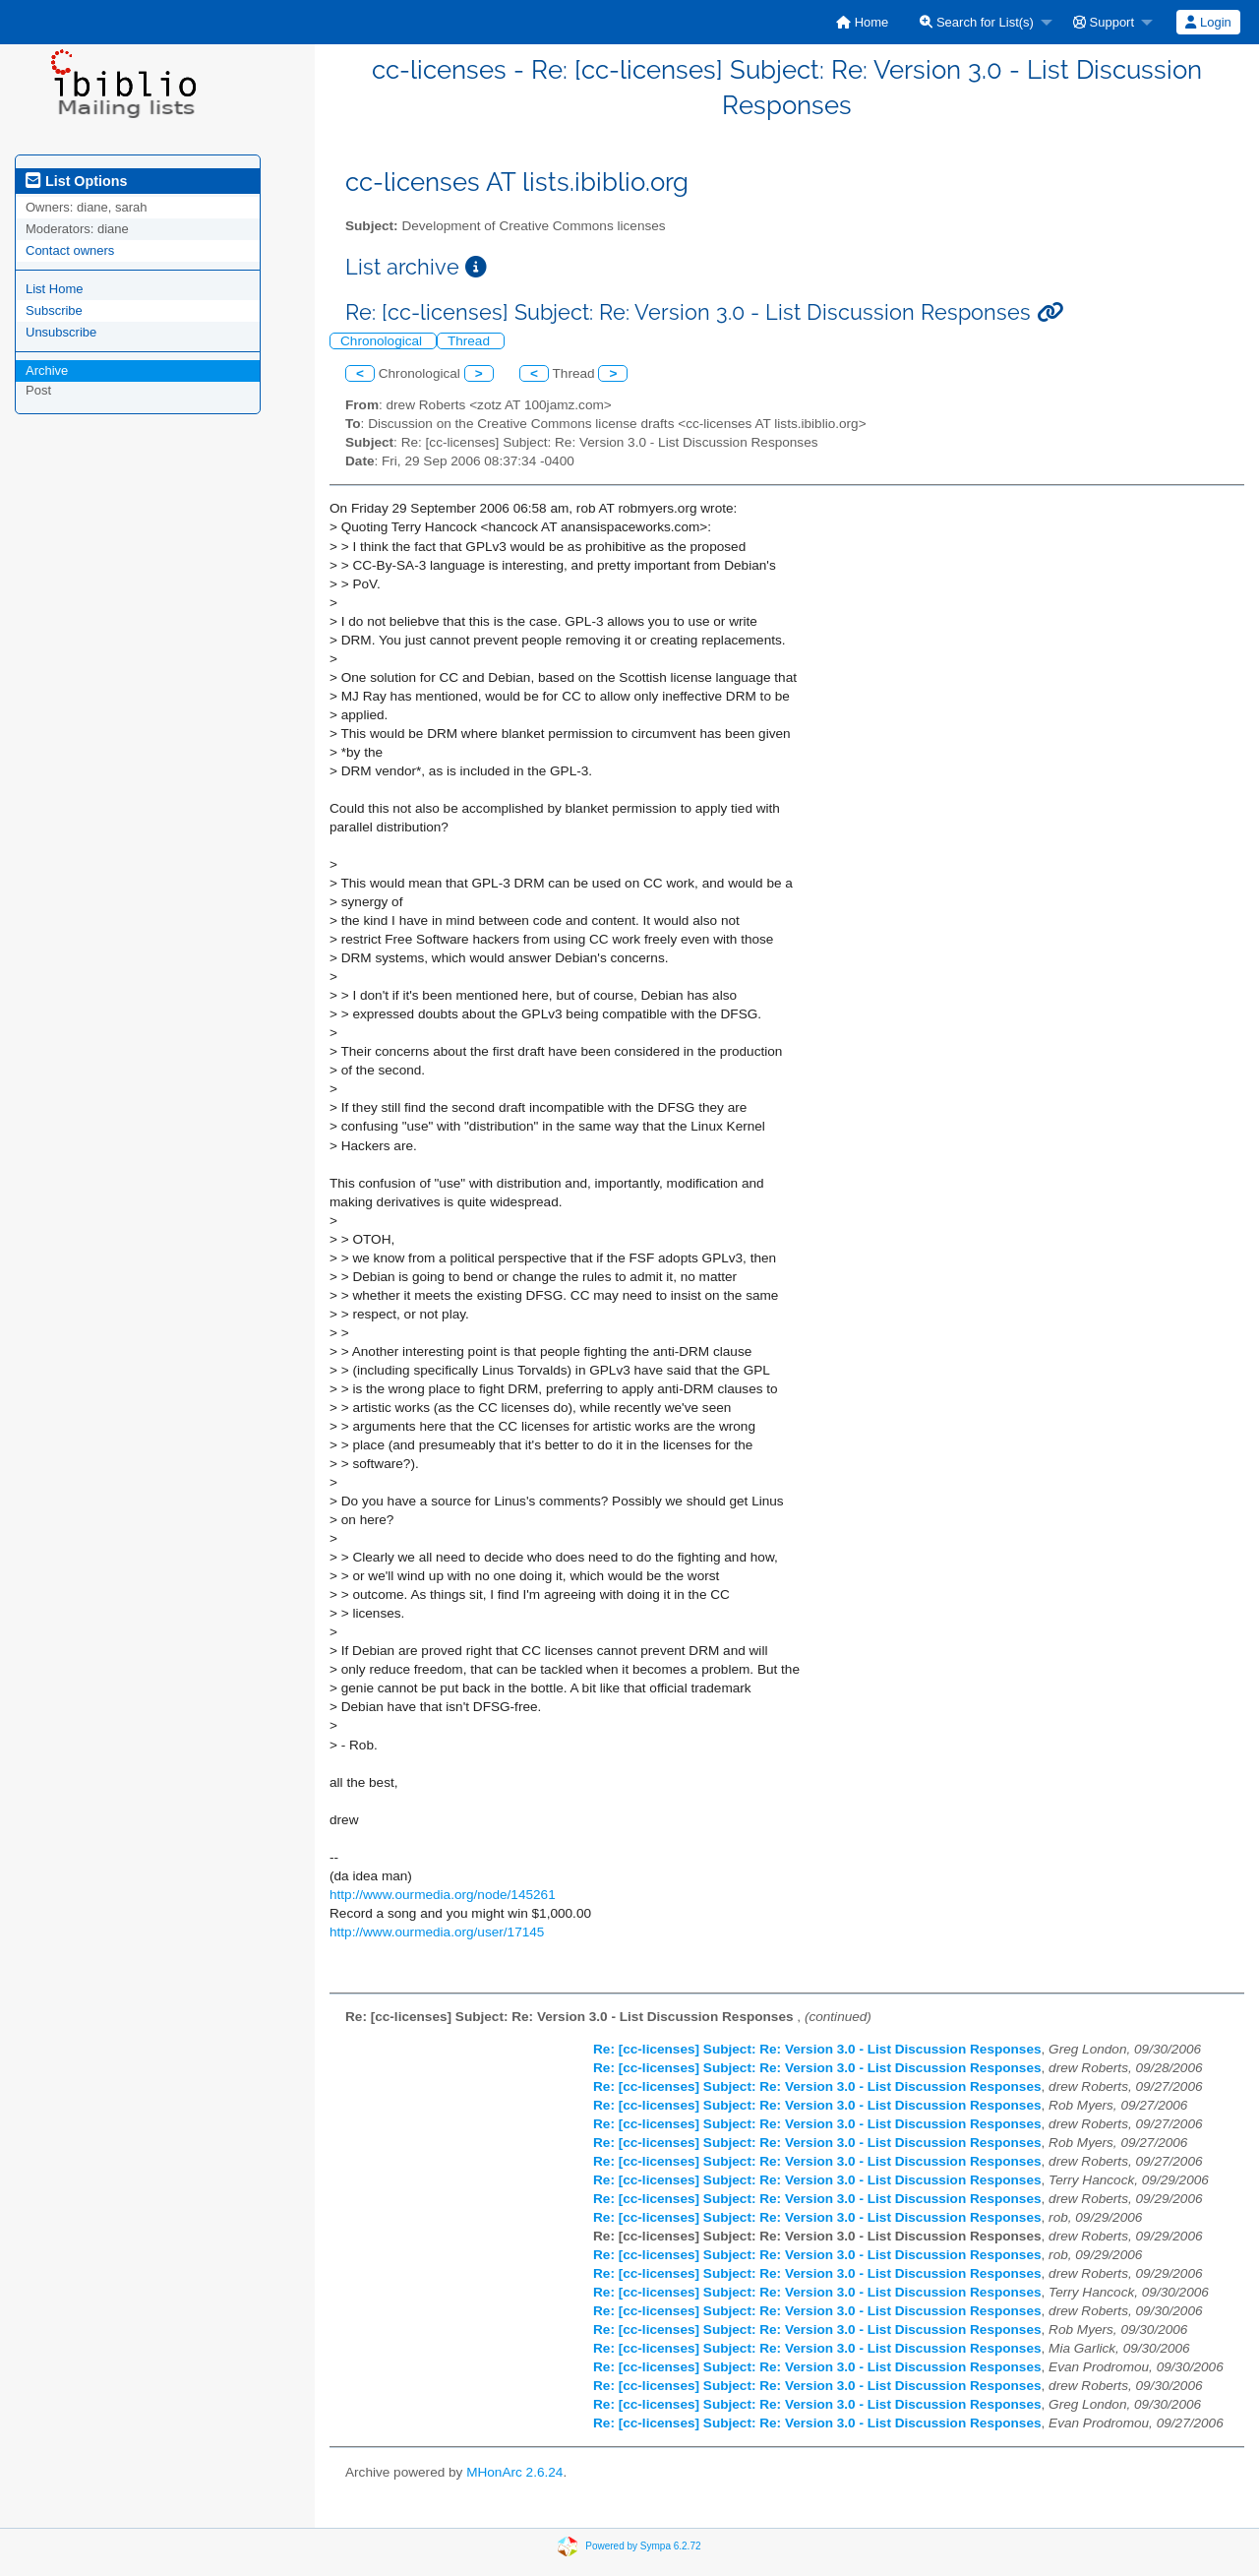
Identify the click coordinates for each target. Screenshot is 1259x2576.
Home (862, 22)
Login (1207, 22)
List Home (55, 288)
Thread (471, 341)
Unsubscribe (61, 332)
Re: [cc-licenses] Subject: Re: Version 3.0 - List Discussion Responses (817, 2049)
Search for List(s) (977, 22)
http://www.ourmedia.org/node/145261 (443, 1894)
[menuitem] (862, 22)
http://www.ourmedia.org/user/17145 (437, 1932)
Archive (47, 370)
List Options (76, 181)
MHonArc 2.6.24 (514, 2472)
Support (1103, 22)
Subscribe (54, 310)
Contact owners (70, 250)
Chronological (383, 341)
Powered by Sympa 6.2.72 (642, 2546)
